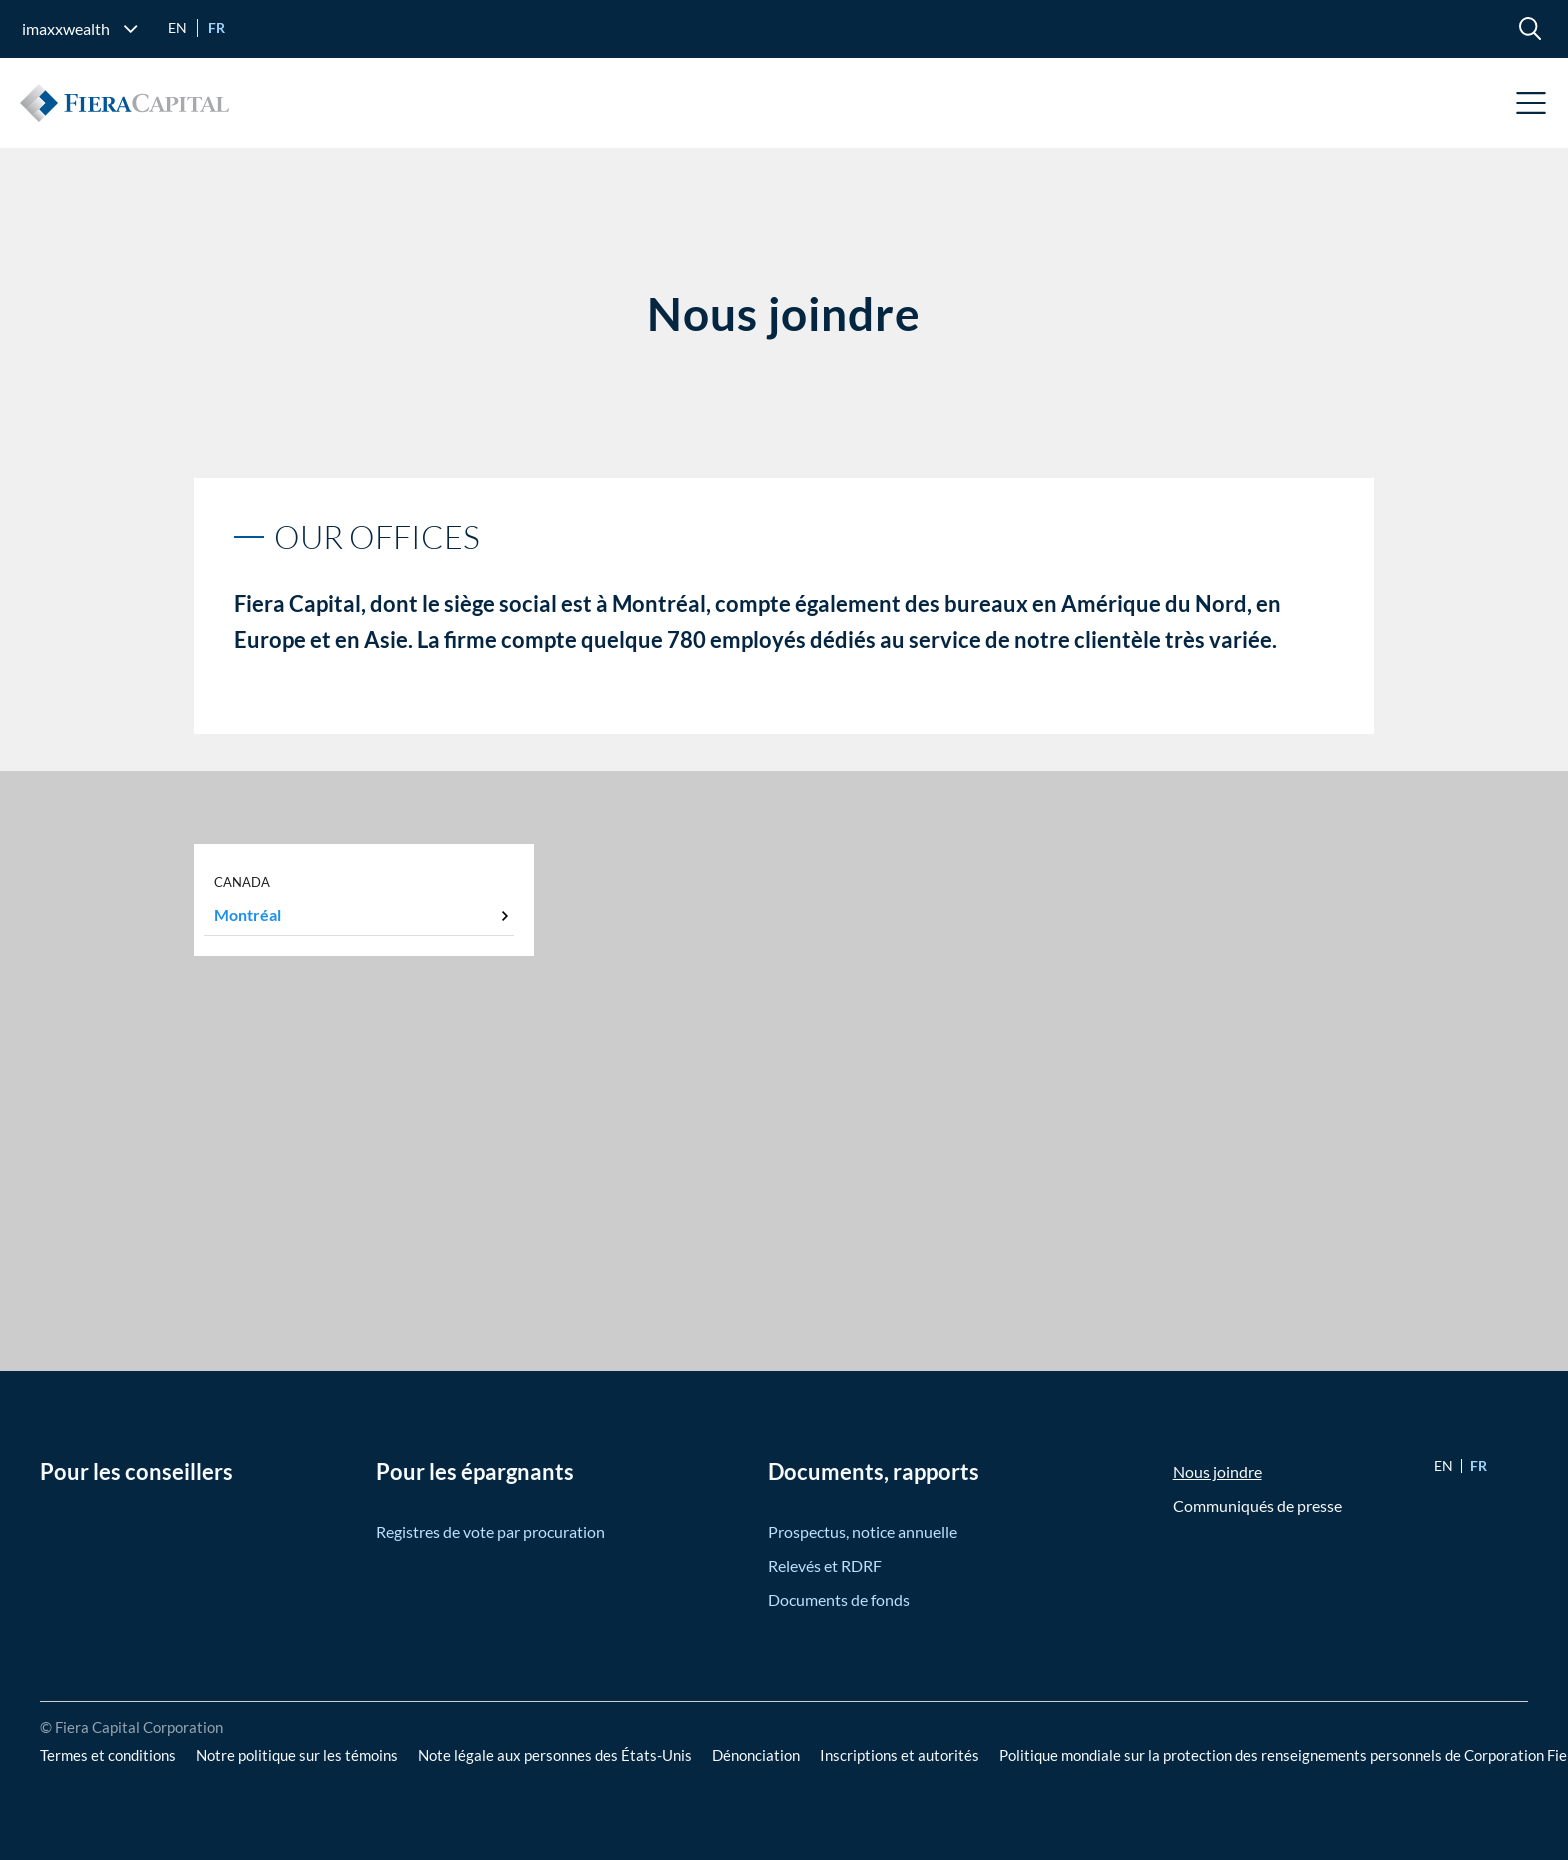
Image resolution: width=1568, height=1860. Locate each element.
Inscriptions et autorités (899, 1755)
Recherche (1530, 28)
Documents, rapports (873, 1471)
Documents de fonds (839, 1599)
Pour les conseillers (136, 1471)
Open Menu (1532, 103)
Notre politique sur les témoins (297, 1755)
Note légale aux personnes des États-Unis (555, 1755)
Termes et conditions (108, 1755)
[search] (1530, 28)
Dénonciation (756, 1755)
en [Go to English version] (177, 27)
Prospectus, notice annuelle (862, 1531)
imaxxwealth (66, 28)
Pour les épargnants (475, 1471)
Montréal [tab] (247, 914)
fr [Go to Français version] (216, 27)
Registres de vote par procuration (490, 1531)
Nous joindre (1217, 1471)
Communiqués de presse (1257, 1505)
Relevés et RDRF (825, 1565)
